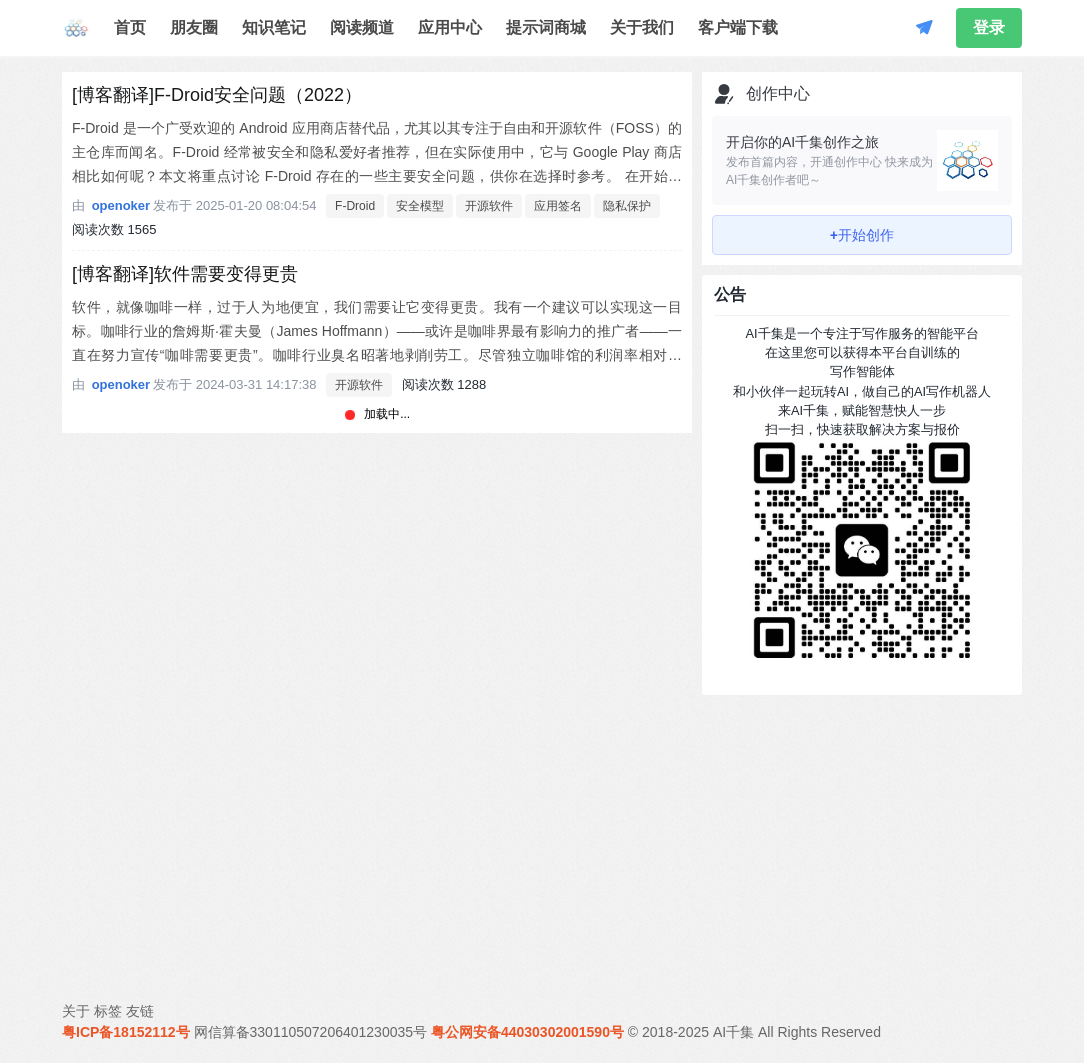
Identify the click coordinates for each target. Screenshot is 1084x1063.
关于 (76, 1011)
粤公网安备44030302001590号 (527, 1032)
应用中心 (450, 27)
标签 (108, 1011)
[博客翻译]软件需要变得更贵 (185, 274)
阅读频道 (362, 27)
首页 (130, 27)
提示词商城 (546, 27)
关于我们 (642, 27)
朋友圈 (194, 27)
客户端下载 (738, 27)
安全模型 (420, 206)
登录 (989, 27)
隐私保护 (627, 206)
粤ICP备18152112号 (126, 1032)
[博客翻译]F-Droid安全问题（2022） (217, 95)
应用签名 (558, 206)
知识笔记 (274, 27)
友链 (140, 1011)
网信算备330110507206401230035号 (311, 1032)
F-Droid (355, 206)
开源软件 (489, 206)
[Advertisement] (862, 830)
